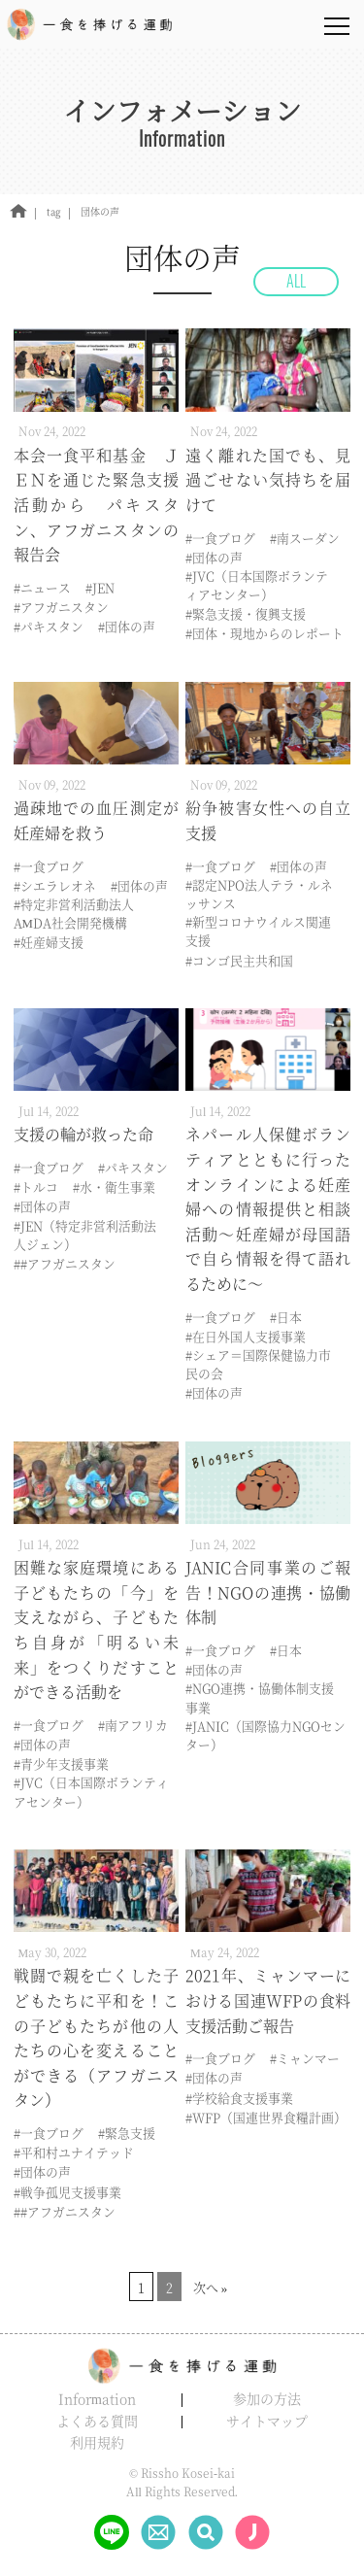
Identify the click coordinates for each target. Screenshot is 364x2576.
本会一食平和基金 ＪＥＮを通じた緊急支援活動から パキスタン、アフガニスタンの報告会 (96, 504)
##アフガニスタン (65, 1263)
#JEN (100, 587)
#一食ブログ (220, 537)
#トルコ (36, 1186)
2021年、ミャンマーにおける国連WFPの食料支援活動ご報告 (267, 2000)
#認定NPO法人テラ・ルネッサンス (259, 893)
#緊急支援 (126, 2132)
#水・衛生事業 (114, 1186)
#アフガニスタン (61, 606)
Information (97, 2398)
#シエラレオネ (55, 885)
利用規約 (97, 2442)
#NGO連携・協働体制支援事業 (259, 1696)
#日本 (286, 1316)
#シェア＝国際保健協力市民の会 (258, 1363)
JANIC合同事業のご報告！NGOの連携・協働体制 (267, 1592)
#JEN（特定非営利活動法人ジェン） (85, 1234)
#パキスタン (48, 626)
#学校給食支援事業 (239, 2097)
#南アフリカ (133, 1724)
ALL (296, 280)
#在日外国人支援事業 (245, 1336)
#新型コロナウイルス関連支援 (258, 930)
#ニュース (42, 587)
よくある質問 (97, 2420)
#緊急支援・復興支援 (245, 613)
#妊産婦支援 (48, 941)
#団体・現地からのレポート (264, 633)
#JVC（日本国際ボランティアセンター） (256, 584)
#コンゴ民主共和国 (239, 960)
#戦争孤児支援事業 (67, 2192)
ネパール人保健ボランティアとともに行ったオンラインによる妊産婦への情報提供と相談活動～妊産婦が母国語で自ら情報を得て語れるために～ (267, 1209)
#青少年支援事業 (61, 1763)
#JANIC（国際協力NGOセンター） (265, 1734)
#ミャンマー (305, 2058)
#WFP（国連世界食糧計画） (266, 2117)
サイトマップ (267, 2420)
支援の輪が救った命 (83, 1134)
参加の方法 (267, 2398)
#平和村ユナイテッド (74, 2152)
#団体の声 (126, 626)
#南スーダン (305, 537)
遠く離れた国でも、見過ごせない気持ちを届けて (267, 480)
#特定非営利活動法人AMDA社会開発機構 (74, 913)
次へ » (210, 2287)
